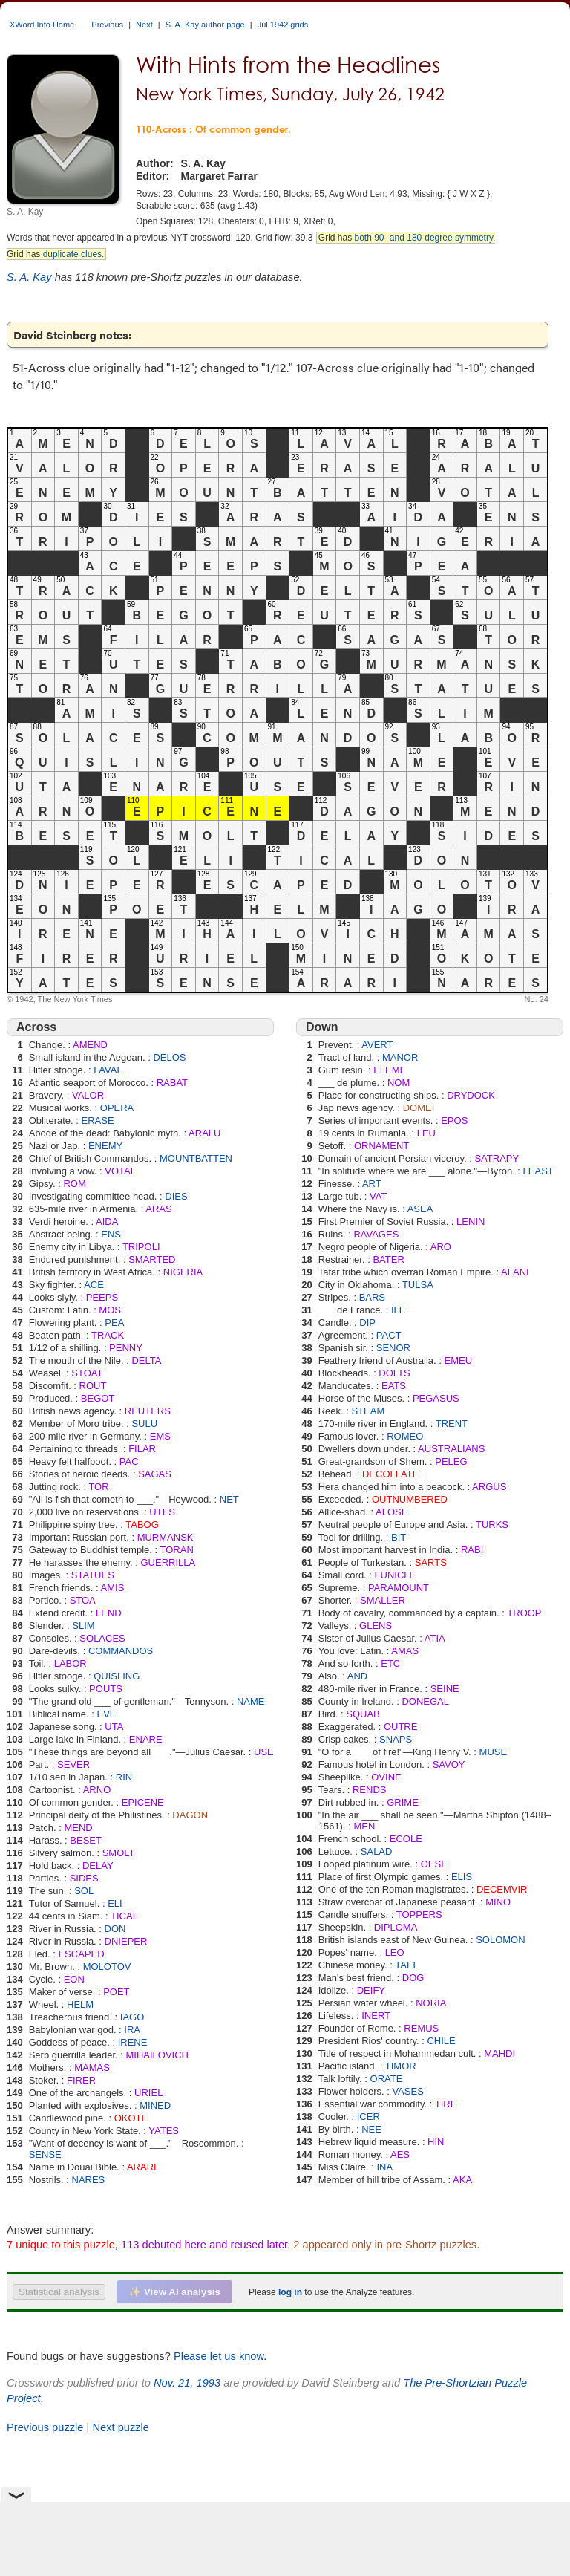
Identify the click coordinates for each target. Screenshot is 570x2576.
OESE (434, 1864)
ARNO (97, 1789)
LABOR (70, 1663)
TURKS (492, 1524)
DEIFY (371, 1990)
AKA (462, 2179)
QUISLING (117, 1676)
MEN (364, 1826)
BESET (86, 1840)
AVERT (377, 1044)
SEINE (444, 1688)
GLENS (375, 1625)
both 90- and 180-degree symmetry (423, 237)
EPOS (454, 1120)
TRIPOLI (141, 1246)
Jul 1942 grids (283, 24)
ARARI (142, 2167)
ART (371, 1183)
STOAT (86, 1373)
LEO (394, 1952)
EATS (393, 1385)
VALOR (88, 1095)
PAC (129, 1461)
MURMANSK (165, 1537)
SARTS (431, 1562)
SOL (84, 1890)
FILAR (142, 1448)
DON (115, 1928)
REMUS (421, 2028)
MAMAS (92, 2067)
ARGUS (489, 1486)
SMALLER (382, 1600)
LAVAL (108, 1070)
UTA (114, 1726)
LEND (109, 1613)
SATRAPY (496, 1158)
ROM (74, 1183)
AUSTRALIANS (451, 1448)
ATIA (435, 1638)
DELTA (146, 1360)
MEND (78, 1827)
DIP (367, 1322)
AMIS (113, 1587)
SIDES (84, 1878)
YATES (163, 2130)
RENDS (370, 1789)
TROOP (524, 1613)
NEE (371, 2129)
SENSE (45, 2154)
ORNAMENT (381, 1145)
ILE (398, 1309)
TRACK (107, 1335)
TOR (98, 1486)
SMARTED (151, 1259)
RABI (472, 1549)
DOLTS (394, 1373)
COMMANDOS (120, 1650)
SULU (144, 1423)
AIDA (107, 1221)
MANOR (400, 1057)
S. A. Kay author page (205, 24)
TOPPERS (419, 1914)
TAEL (407, 1965)
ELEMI (387, 1070)
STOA (83, 1600)
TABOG (142, 1524)
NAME (251, 1701)
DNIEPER (126, 1941)
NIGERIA (183, 1272)
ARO (440, 1246)
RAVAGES (376, 1234)
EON (74, 1979)
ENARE (146, 1739)
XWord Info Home (42, 24)
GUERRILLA (167, 1562)
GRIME (403, 1802)
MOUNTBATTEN (196, 1158)
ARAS (158, 1208)
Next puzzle (120, 2427)
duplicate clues (72, 254)
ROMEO (405, 1436)
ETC (390, 1663)
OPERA (117, 1107)
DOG (413, 1977)
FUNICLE (395, 1575)
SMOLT (118, 1852)
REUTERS (148, 1411)
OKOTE (131, 2118)
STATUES (92, 1575)
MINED (155, 2105)
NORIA (431, 2003)
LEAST (538, 1171)
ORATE (386, 2078)
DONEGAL (425, 1701)
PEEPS (102, 1297)
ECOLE (406, 1838)
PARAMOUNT (398, 1587)
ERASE (98, 1120)
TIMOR (400, 2066)
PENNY (125, 1347)
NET (229, 1499)
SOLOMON (500, 1939)
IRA (132, 2029)
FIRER (81, 2080)
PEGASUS (436, 1398)
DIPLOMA (396, 1927)
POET (116, 1991)
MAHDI (499, 2053)
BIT (398, 1537)
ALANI (515, 1272)
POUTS (105, 1688)
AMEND (90, 1044)
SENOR (393, 1347)
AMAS (405, 1650)
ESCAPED (81, 1953)
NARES (88, 2179)
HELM (80, 2004)
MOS (110, 1309)
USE (264, 1751)
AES (400, 2154)
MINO (498, 1901)
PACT (389, 1335)
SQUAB (363, 1714)
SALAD (377, 1851)
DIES (176, 1196)
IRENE (133, 2042)
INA (384, 2167)
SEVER (73, 1764)
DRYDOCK (471, 1095)
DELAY (98, 1865)
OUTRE (401, 1726)
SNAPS (395, 1739)
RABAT (172, 1082)
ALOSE (391, 1512)
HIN (436, 2141)
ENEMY (105, 1145)
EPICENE (143, 1802)
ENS (111, 1234)
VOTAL (120, 1171)
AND (357, 1676)
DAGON (190, 1815)
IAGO (132, 2017)
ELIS (461, 1876)
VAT (378, 1196)
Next (144, 24)
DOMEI (419, 1107)
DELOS (169, 1057)
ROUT (93, 1385)
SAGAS (154, 1474)
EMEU (459, 1360)
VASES (407, 2091)
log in (290, 2292)
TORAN (177, 1549)
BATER (388, 1259)
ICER (368, 2116)
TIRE (446, 2104)
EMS (160, 1436)
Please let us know (218, 2356)
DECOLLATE (390, 1474)
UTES (162, 1512)
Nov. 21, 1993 (187, 2383)
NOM (398, 1082)
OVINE (386, 1777)
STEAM (368, 1411)
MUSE (493, 1751)
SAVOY (449, 1764)
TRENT (452, 1423)
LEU (426, 1133)
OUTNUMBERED (410, 1499)
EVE (106, 1714)
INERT (375, 2015)
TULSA (417, 1284)
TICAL (124, 1916)
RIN (124, 1777)
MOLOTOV (107, 1966)
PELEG (451, 1461)
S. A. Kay (29, 277)
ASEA (420, 1208)
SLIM (83, 1625)
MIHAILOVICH (157, 2055)
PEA (114, 1322)
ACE (94, 1284)
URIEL (148, 2092)
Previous (107, 24)
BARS (372, 1297)
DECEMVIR (502, 1889)
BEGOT (98, 1398)
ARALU (204, 1133)
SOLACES (102, 1638)
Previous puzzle (45, 2427)
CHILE (441, 2040)
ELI (115, 1903)
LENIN (470, 1221)
